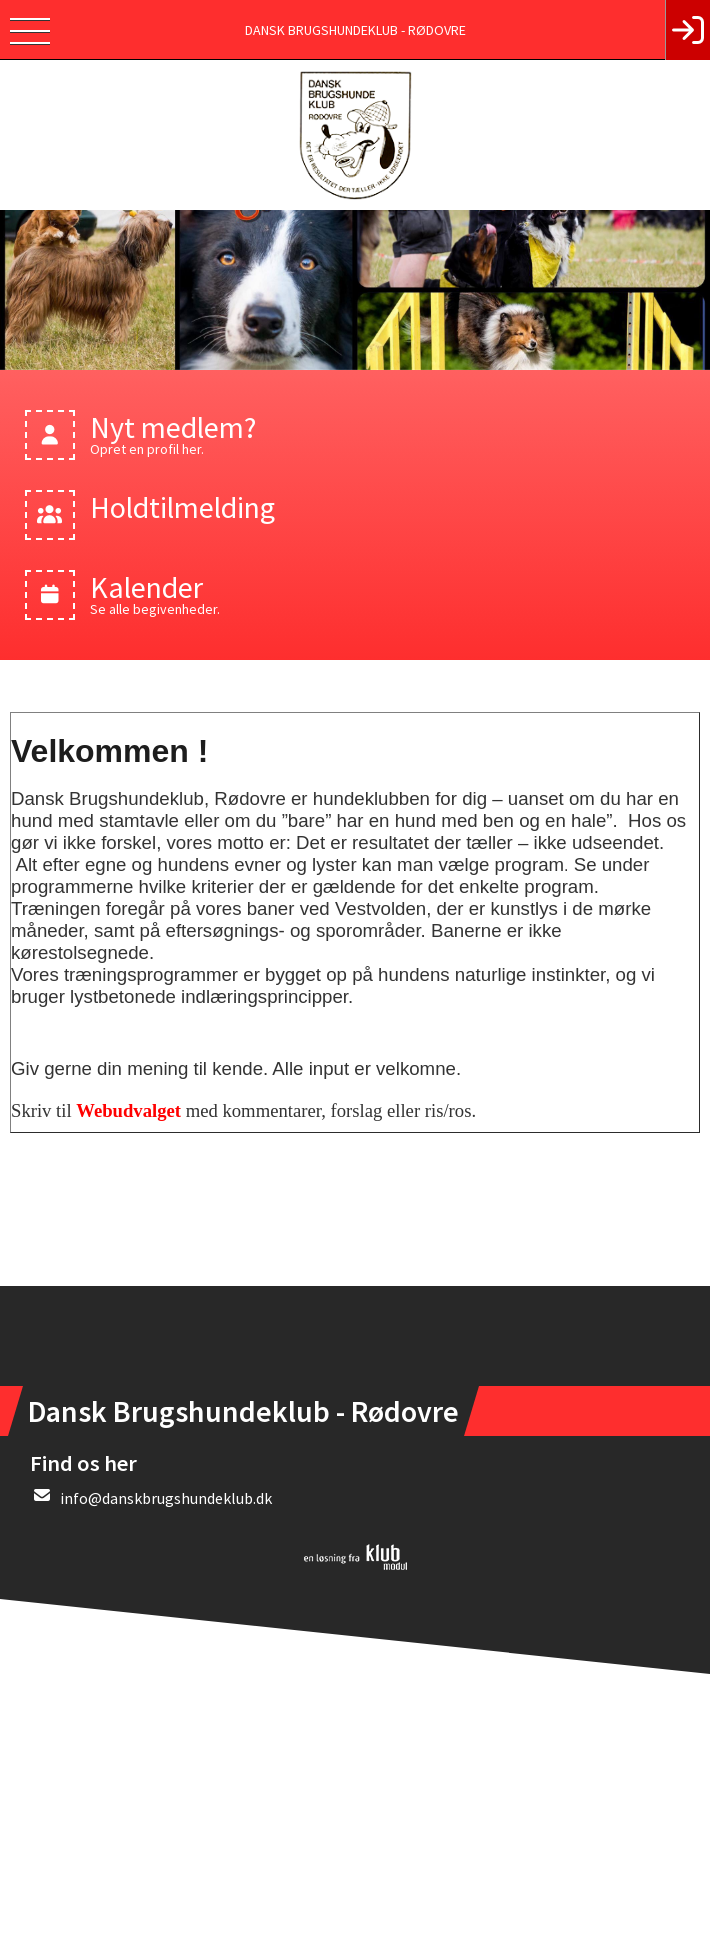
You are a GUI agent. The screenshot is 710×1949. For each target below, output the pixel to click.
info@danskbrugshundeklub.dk (166, 1498)
